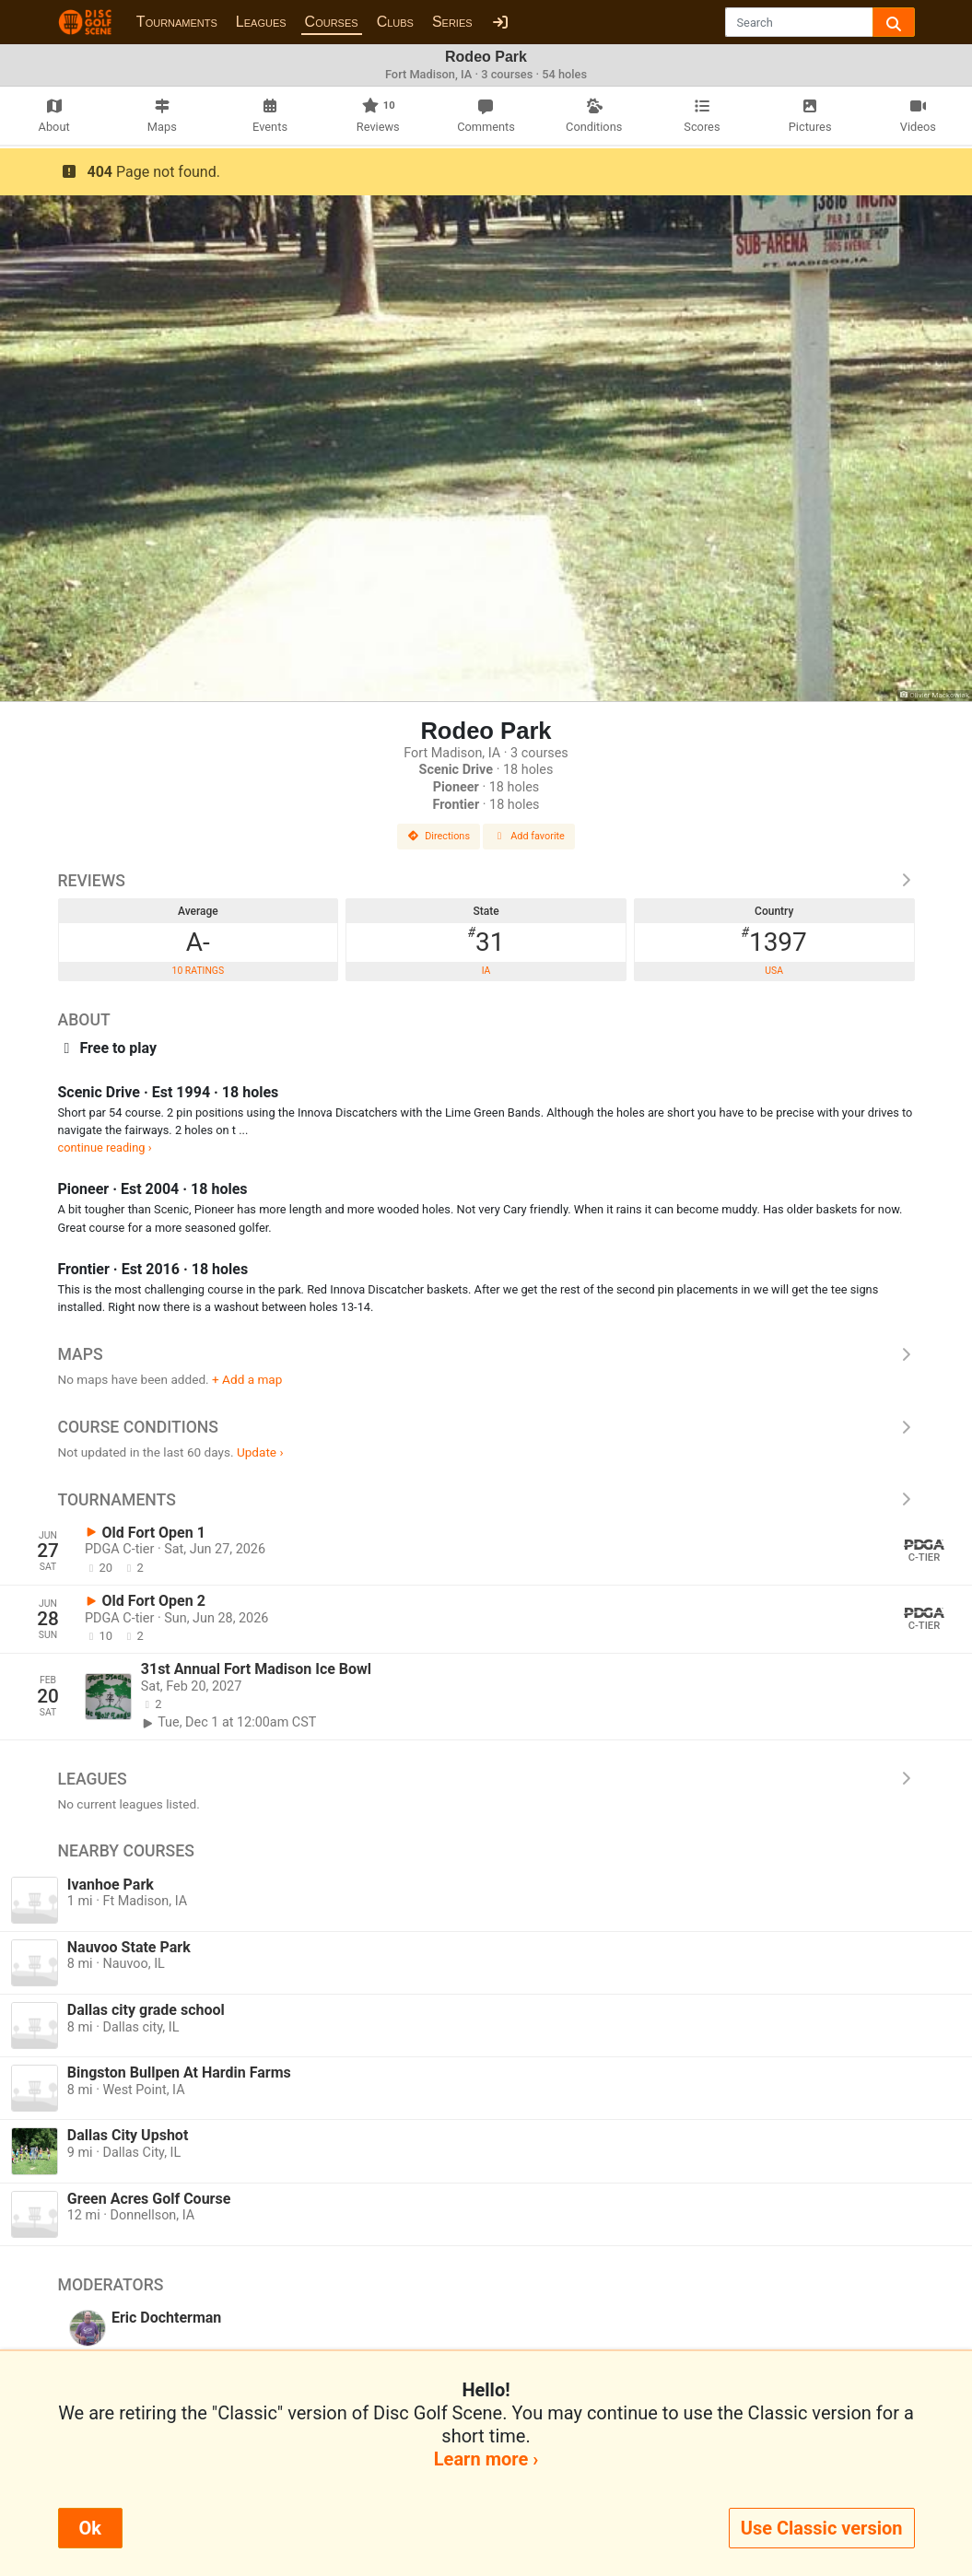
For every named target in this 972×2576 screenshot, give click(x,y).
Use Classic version (822, 2528)
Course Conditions (486, 1427)
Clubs (395, 21)
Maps (486, 1354)
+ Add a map (247, 1379)
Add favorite (529, 836)
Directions (438, 836)
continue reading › (105, 1147)
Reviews (486, 881)
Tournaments (176, 21)
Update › (260, 1452)
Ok (90, 2528)
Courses (331, 21)
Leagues (261, 21)
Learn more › (486, 2459)
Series (452, 21)
